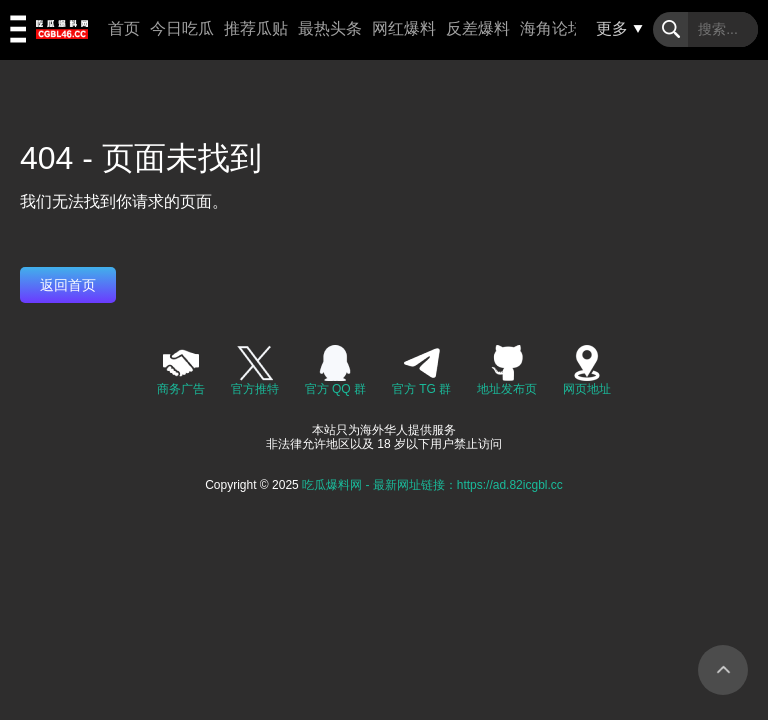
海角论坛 (552, 28)
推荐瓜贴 (256, 28)
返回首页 (68, 285)
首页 (124, 28)
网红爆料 (404, 28)
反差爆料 (478, 28)
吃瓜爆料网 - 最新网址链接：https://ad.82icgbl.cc (432, 485)
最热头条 (330, 28)
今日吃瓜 (182, 28)
